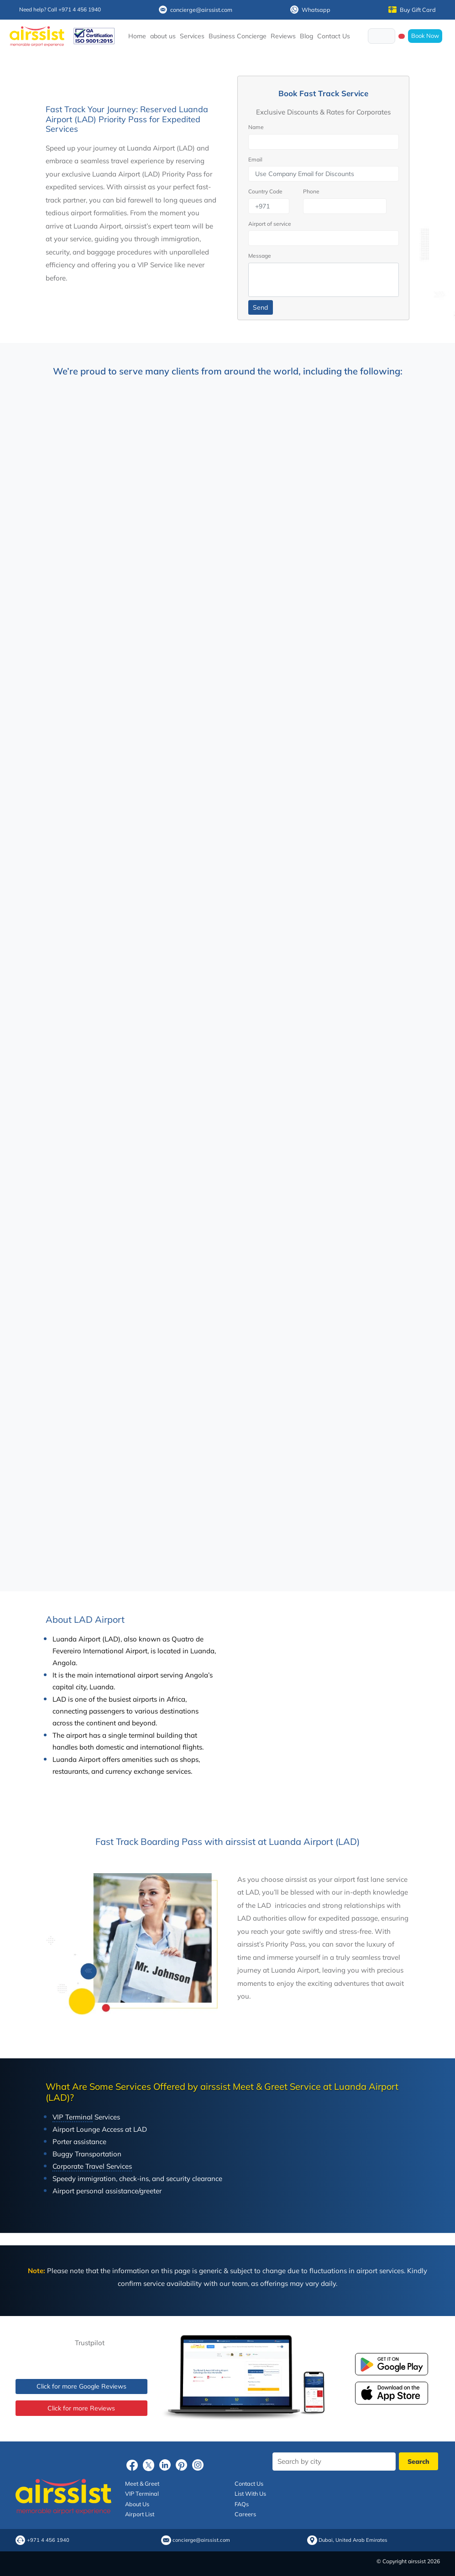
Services (192, 36)
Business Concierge (238, 36)
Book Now (425, 35)
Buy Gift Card (412, 9)
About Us (137, 2504)
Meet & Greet (142, 2483)
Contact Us (333, 36)
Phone (311, 191)
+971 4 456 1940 (48, 2540)
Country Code (265, 191)
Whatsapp (310, 9)
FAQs (242, 2504)
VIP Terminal (142, 2493)
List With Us (250, 2493)
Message (259, 255)
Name (256, 127)
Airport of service (269, 223)
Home (137, 36)
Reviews (283, 36)
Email (255, 159)
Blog (306, 36)
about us (163, 36)
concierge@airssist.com (195, 9)
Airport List (139, 2514)
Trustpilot (90, 2342)
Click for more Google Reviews (81, 2386)
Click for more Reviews (81, 2408)
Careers (245, 2514)
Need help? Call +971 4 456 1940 (60, 9)
